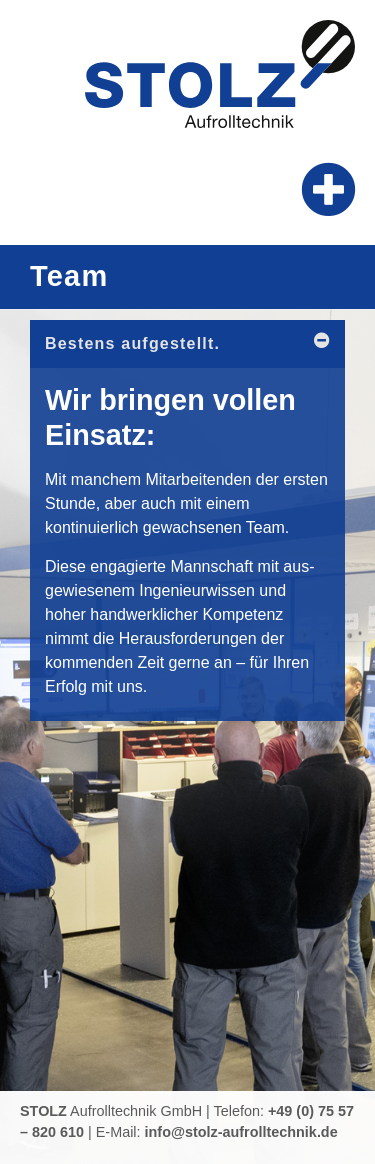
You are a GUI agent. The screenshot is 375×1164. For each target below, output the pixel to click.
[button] (329, 189)
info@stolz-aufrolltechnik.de (241, 1132)
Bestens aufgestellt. (132, 343)
